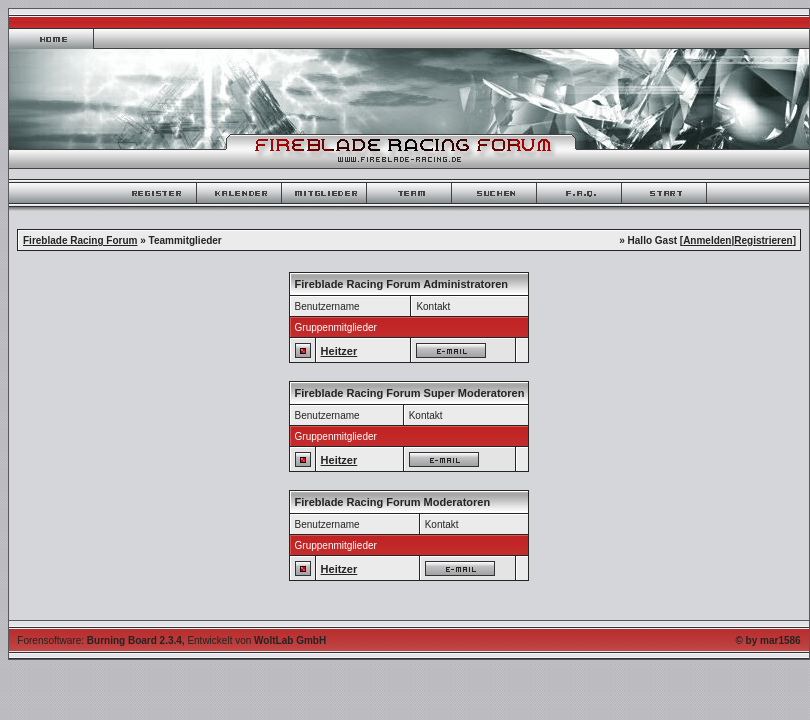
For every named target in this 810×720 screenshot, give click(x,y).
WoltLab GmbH (290, 640)
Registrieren (763, 240)
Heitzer (339, 351)
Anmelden (707, 240)
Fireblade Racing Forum (80, 240)
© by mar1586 (767, 640)
